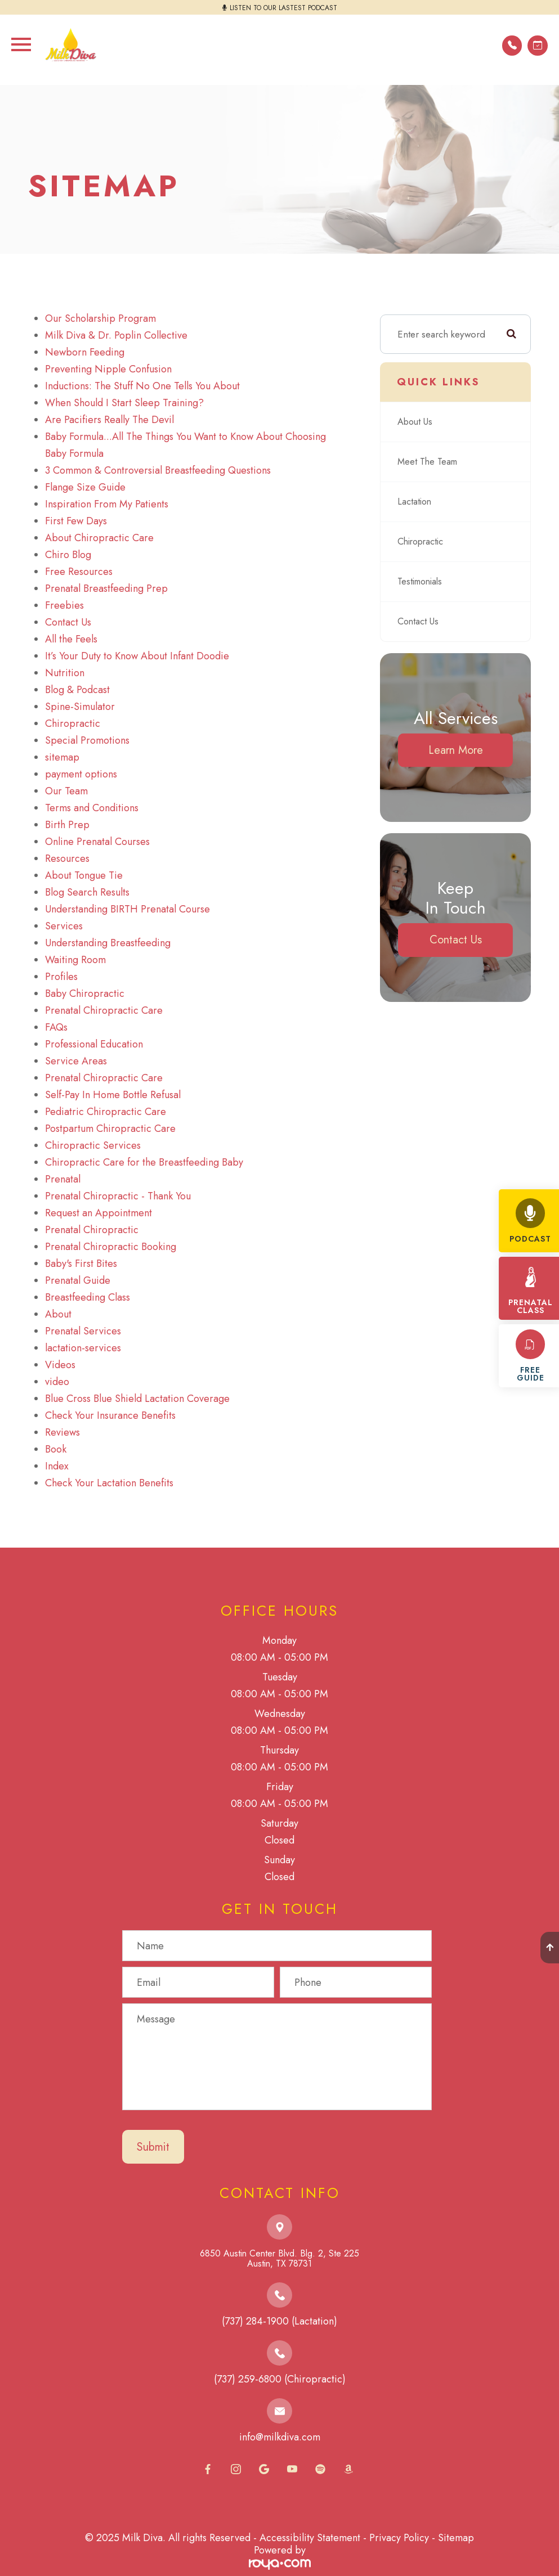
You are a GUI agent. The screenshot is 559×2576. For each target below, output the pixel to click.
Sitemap (456, 2537)
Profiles (61, 976)
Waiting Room (75, 959)
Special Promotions (87, 740)
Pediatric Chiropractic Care (105, 1111)
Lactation (415, 502)
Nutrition (64, 673)
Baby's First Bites (81, 1263)
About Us (416, 422)
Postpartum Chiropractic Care (110, 1128)
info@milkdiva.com (279, 2437)
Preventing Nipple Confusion (108, 369)
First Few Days (76, 521)
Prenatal (63, 1179)
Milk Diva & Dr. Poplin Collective (116, 335)
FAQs (56, 1027)
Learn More (455, 750)
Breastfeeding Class (87, 1297)
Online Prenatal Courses (97, 841)
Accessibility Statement (310, 2537)
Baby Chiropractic (84, 993)
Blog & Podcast (77, 689)
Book (55, 1449)
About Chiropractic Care (99, 538)
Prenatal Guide (77, 1280)
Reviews (62, 1432)
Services (64, 926)
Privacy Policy (399, 2537)
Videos (60, 1364)
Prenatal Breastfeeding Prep (106, 588)
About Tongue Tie (84, 875)
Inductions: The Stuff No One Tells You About (142, 386)
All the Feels (71, 639)
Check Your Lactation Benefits (109, 1483)
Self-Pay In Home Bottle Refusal (113, 1094)
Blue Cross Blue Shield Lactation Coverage (137, 1398)
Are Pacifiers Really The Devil (109, 419)
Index (57, 1466)
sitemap (62, 757)
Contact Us (68, 622)
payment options (81, 774)
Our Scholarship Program (100, 318)
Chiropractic (72, 723)
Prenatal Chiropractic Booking (110, 1246)
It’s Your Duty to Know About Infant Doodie (137, 656)
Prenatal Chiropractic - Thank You (118, 1196)
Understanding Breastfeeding (108, 943)
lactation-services (83, 1348)
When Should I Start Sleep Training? (124, 402)
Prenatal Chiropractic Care (104, 1010)
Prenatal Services (83, 1331)
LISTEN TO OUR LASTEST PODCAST (283, 8)
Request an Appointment (98, 1213)
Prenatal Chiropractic (91, 1229)
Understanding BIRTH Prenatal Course (127, 909)
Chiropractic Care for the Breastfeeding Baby (144, 1162)
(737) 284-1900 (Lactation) (279, 2321)
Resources (67, 858)
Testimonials (422, 581)
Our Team (66, 791)
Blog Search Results (87, 892)
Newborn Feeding (84, 352)
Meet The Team (429, 462)
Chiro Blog (68, 554)
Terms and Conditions (91, 808)
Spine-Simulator (80, 706)
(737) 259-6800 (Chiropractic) (280, 2379)
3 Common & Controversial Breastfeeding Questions (158, 470)
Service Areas (76, 1061)
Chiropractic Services (93, 1145)
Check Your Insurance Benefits (110, 1415)
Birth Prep (67, 824)
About (58, 1314)
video (57, 1381)
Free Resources (79, 571)
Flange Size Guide (85, 487)
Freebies (64, 605)
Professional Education (94, 1044)
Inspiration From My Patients (106, 504)
